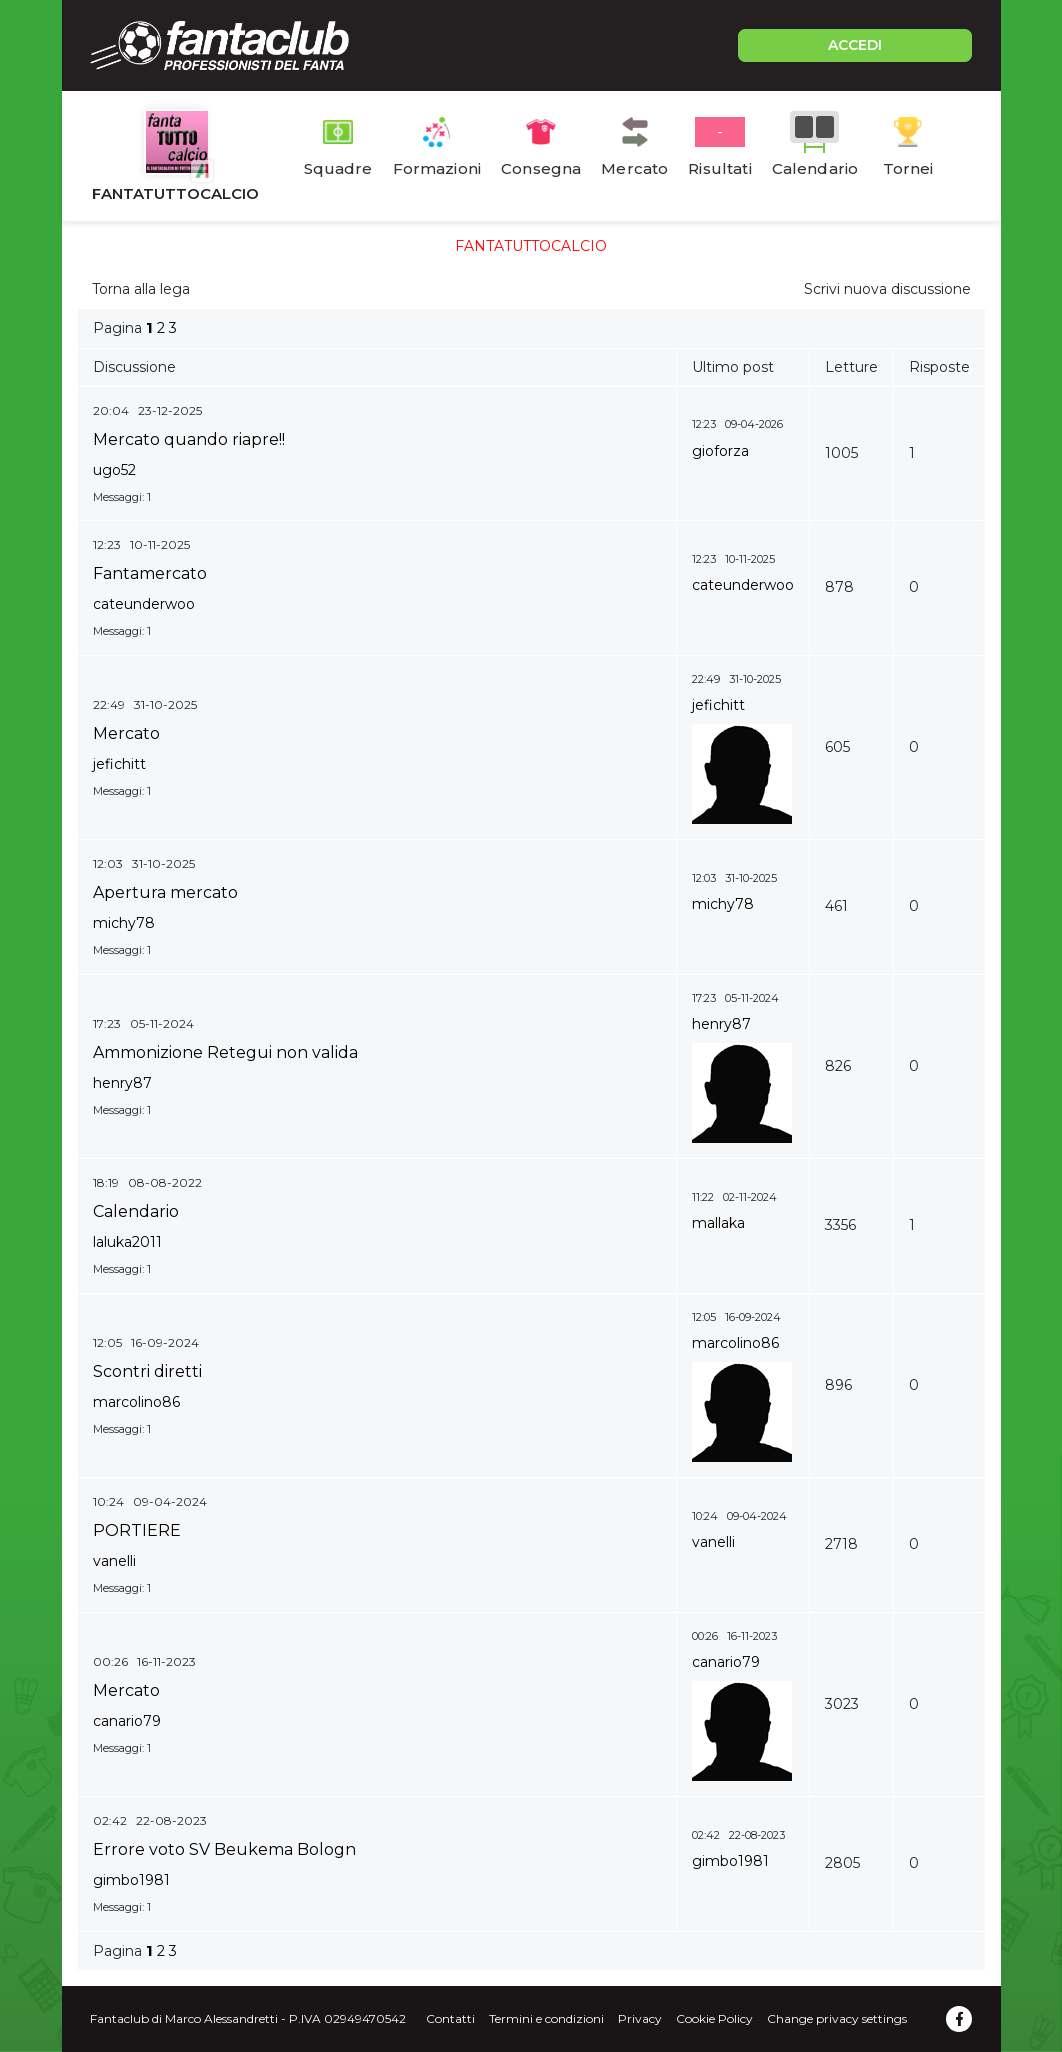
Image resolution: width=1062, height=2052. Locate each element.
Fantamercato (150, 573)
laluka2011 (127, 1242)
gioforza (720, 451)
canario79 (127, 1721)
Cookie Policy (714, 2018)
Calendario (136, 1211)
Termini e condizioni (546, 2018)
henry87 (122, 1083)
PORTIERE (137, 1530)
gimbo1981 (131, 1880)
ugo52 (114, 470)
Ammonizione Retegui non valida (225, 1052)
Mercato (126, 733)
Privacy (640, 2018)
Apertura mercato (165, 892)
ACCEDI (855, 45)
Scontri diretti (147, 1371)
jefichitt (119, 764)
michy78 (124, 923)
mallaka (718, 1223)
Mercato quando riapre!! (189, 439)
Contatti (450, 2018)
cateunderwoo (144, 604)
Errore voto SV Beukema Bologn (224, 1849)
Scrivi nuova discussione (887, 289)
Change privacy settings (837, 2018)
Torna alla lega (141, 289)
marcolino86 (136, 1402)
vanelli (114, 1561)
